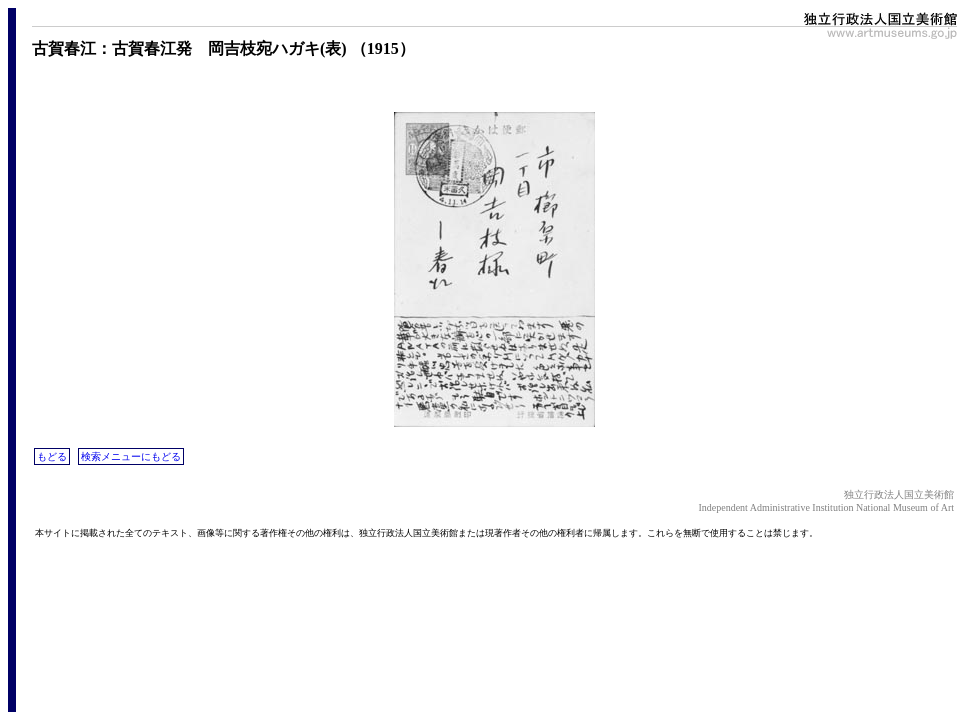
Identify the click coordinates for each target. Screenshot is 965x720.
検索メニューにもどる (131, 456)
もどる (52, 456)
